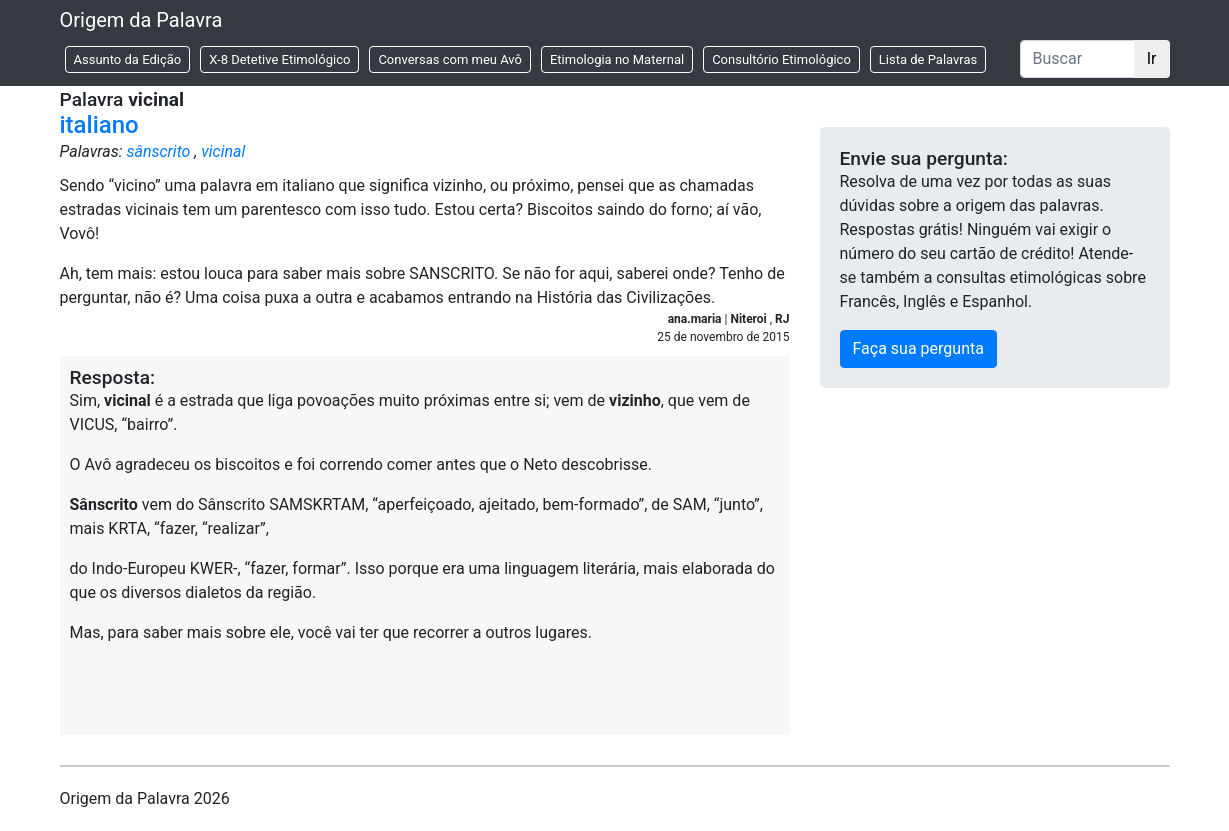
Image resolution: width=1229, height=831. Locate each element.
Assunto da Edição (128, 59)
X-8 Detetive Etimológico (279, 59)
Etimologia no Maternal (617, 59)
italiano (99, 125)
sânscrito (158, 151)
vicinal (223, 151)
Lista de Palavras (928, 59)
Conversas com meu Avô (450, 59)
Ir (1152, 58)
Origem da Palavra (141, 20)
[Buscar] (1077, 59)
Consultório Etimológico (781, 59)
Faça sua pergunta (918, 348)
